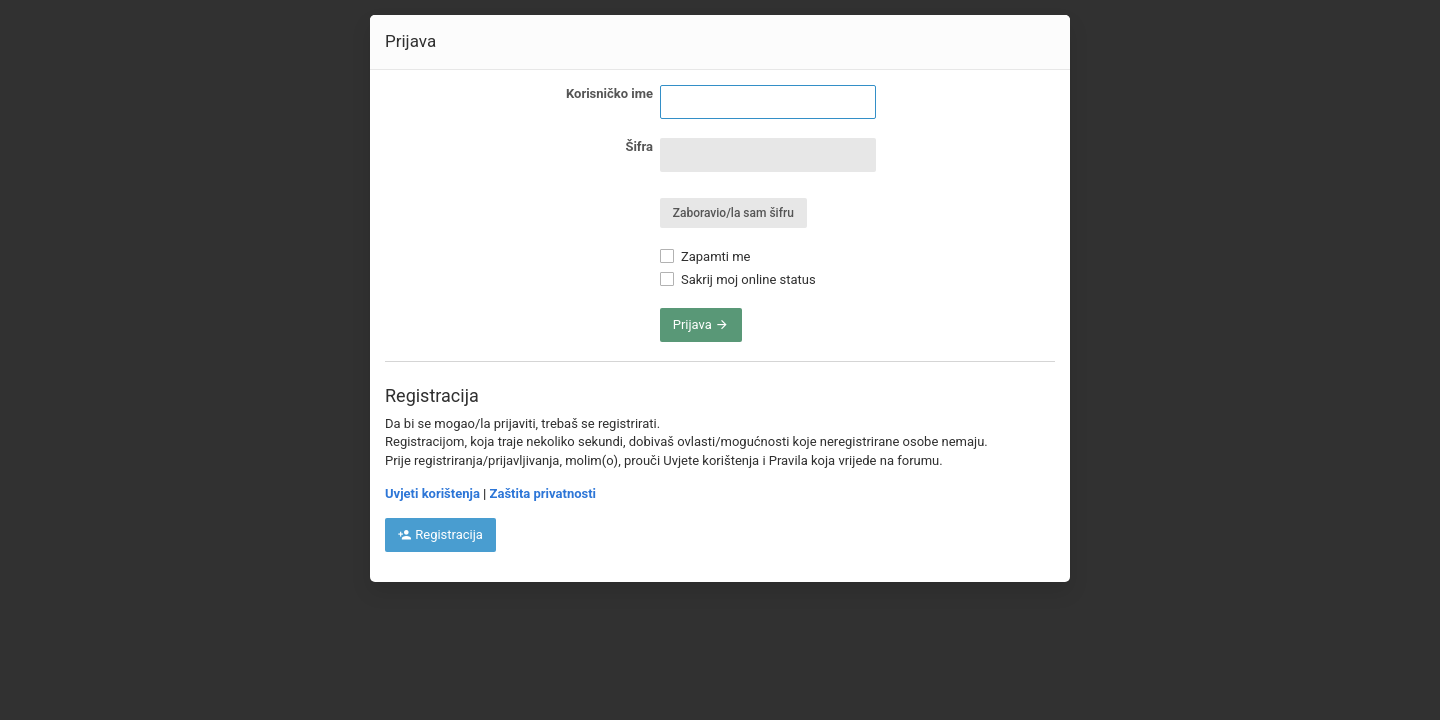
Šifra (639, 146)
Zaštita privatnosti (543, 493)
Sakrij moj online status (738, 279)
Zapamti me (705, 256)
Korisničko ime (609, 93)
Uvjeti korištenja (432, 493)
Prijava (701, 324)
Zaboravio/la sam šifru (733, 213)
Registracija (440, 534)
